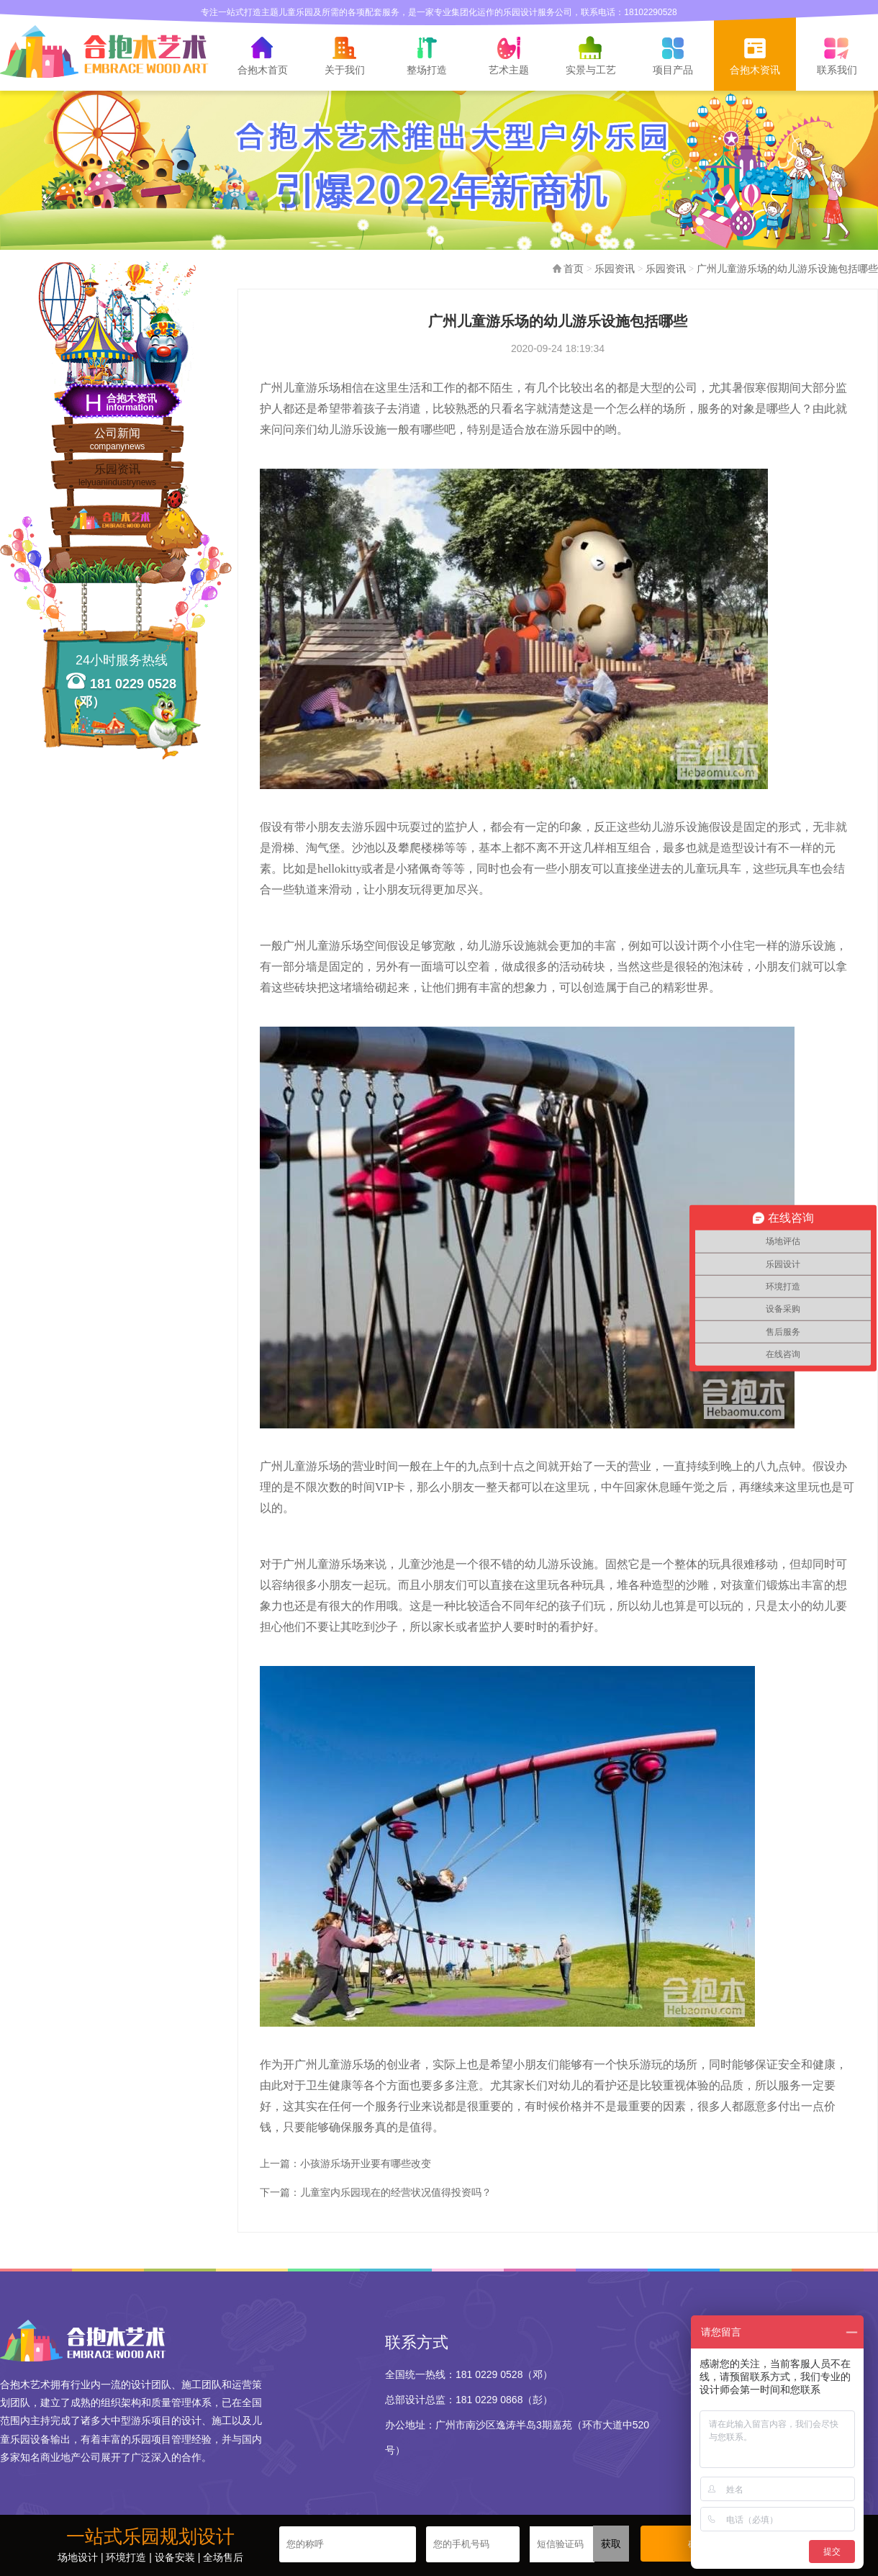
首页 (574, 269)
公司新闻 (117, 439)
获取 (611, 2543)
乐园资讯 (117, 475)
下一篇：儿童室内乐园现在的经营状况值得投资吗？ (376, 2192)
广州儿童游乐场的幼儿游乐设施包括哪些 (787, 269)
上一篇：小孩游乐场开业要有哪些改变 (345, 2163)
